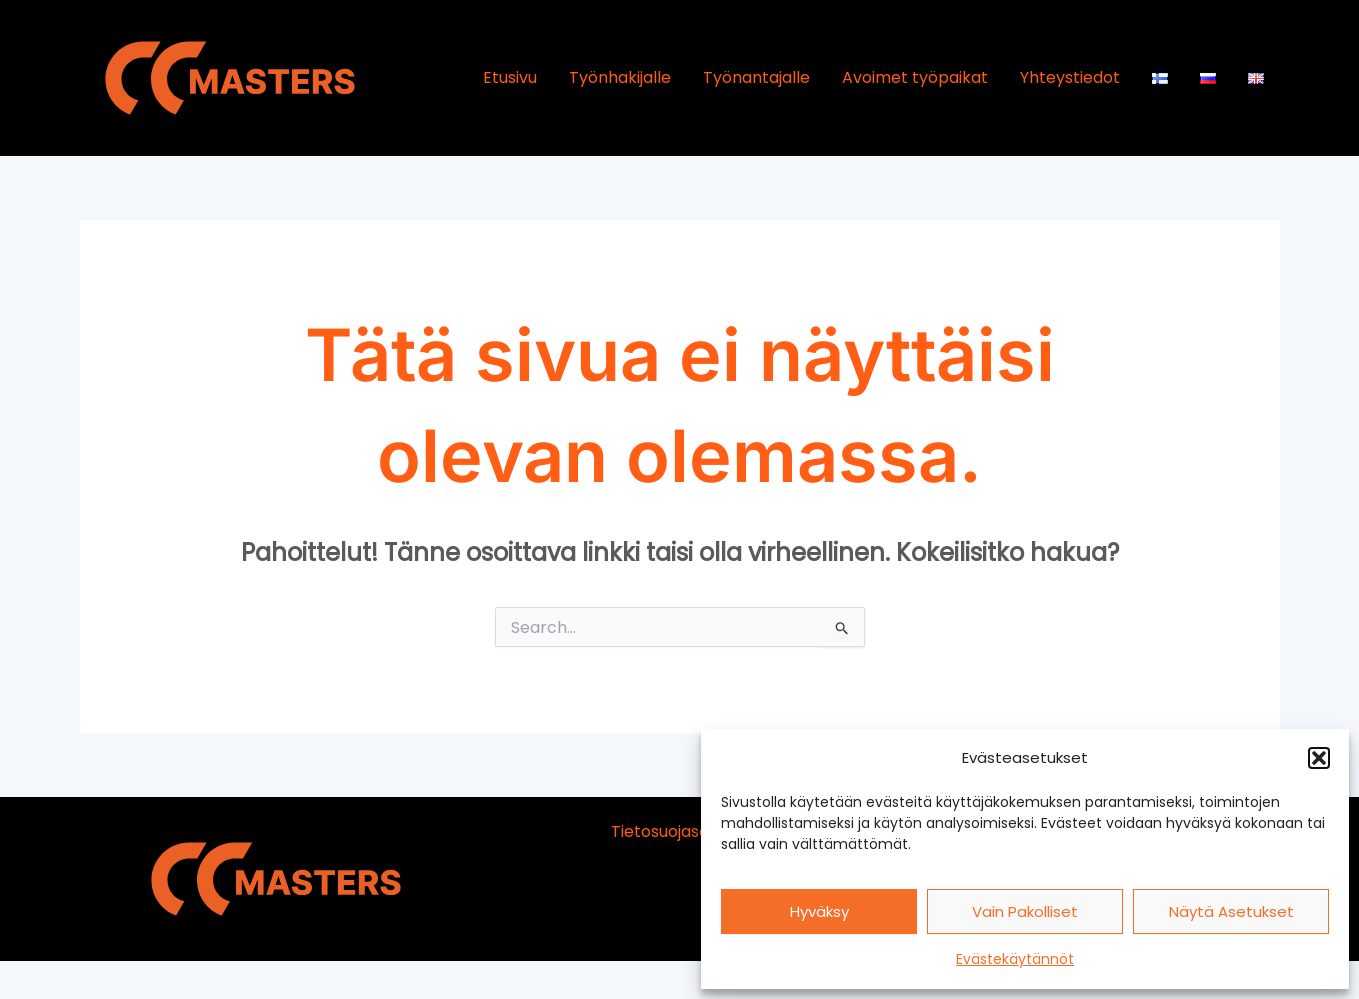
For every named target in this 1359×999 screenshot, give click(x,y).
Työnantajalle (756, 77)
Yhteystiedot (1070, 77)
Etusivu (510, 77)
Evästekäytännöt (1015, 959)
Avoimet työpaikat (915, 77)
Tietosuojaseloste (679, 831)
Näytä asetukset (1231, 911)
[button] (1319, 758)
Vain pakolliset (1025, 911)
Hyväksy (819, 911)
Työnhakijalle (620, 77)
